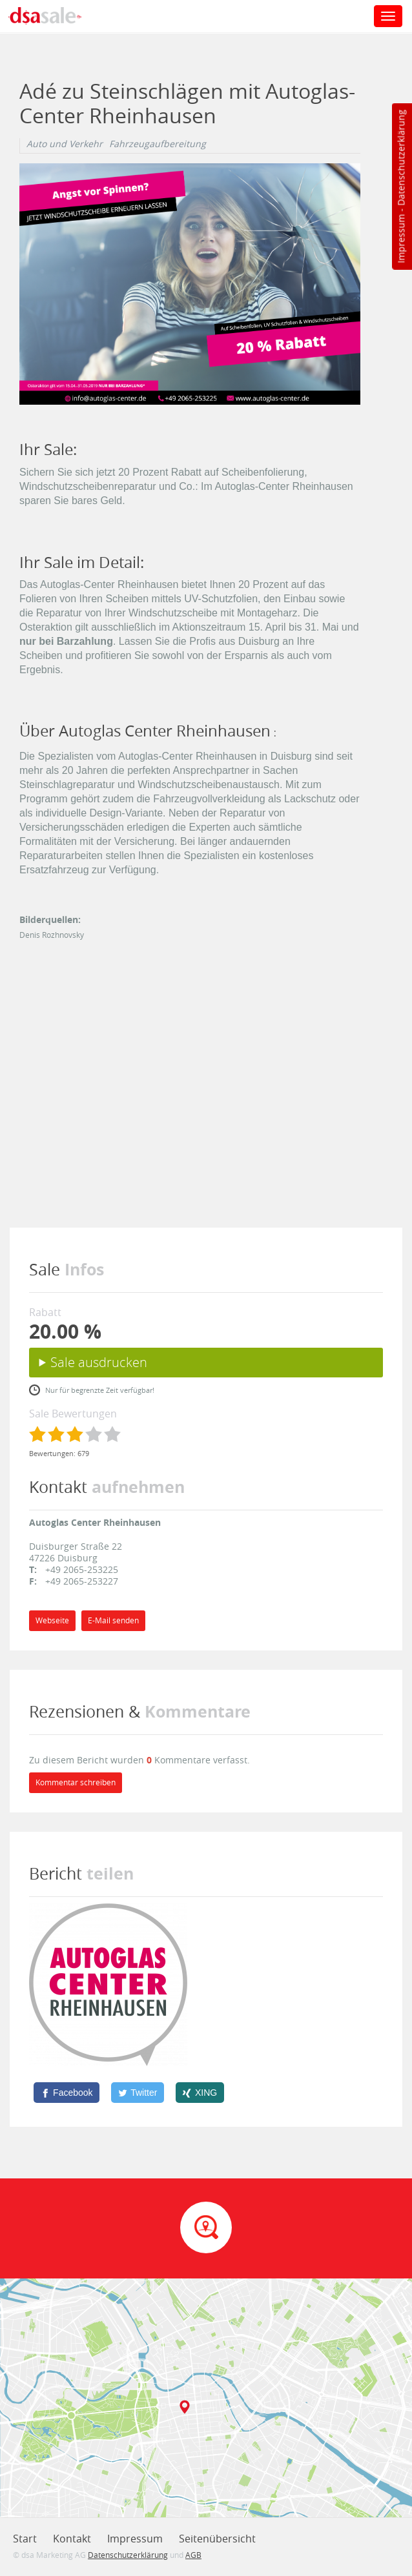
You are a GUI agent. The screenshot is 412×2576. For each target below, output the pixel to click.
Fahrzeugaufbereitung (157, 144)
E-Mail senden (113, 1620)
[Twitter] (137, 2092)
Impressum (401, 238)
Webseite (52, 1620)
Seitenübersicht (217, 2538)
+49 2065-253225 (81, 1569)
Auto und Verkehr (64, 144)
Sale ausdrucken (98, 1362)
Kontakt (72, 2538)
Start (25, 2538)
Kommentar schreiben (76, 1782)
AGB (193, 2555)
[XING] (200, 2092)
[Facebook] (66, 2092)
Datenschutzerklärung (401, 158)
